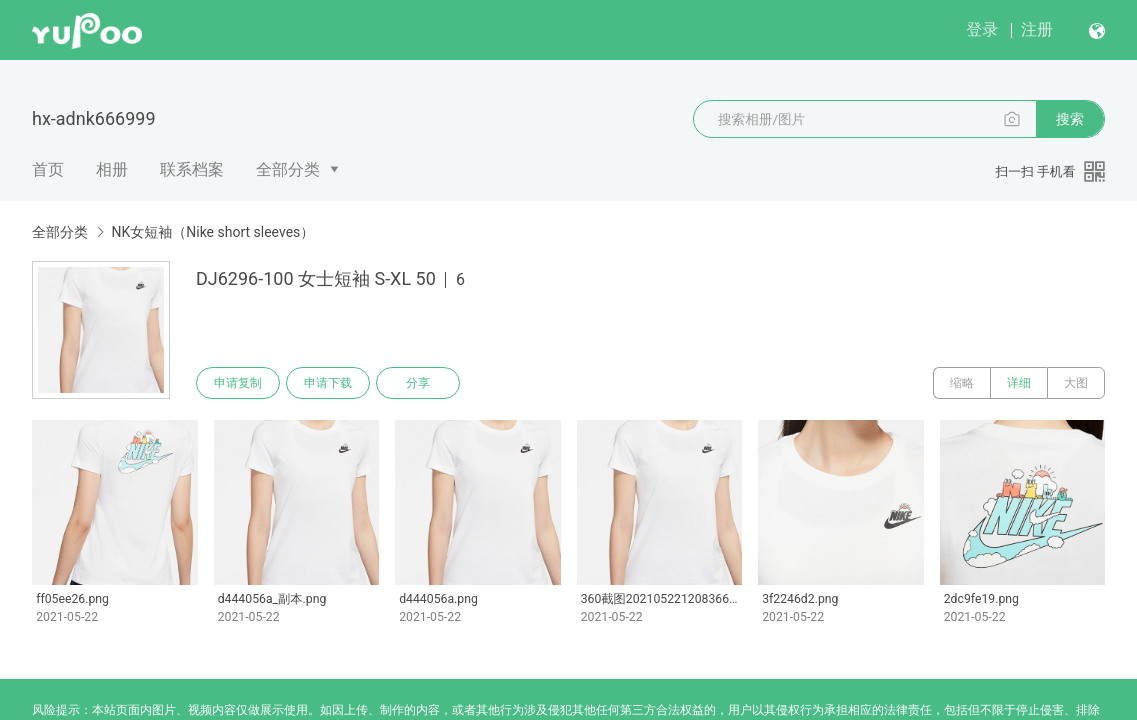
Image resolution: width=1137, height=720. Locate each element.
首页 (48, 169)
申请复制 (238, 383)
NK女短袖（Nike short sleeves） (212, 232)
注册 (1037, 29)
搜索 (1070, 119)
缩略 (962, 383)
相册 (112, 169)
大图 (1076, 383)
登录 (982, 29)
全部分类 (288, 169)
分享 (418, 383)
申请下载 (328, 383)
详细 (1019, 383)
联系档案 (192, 169)
